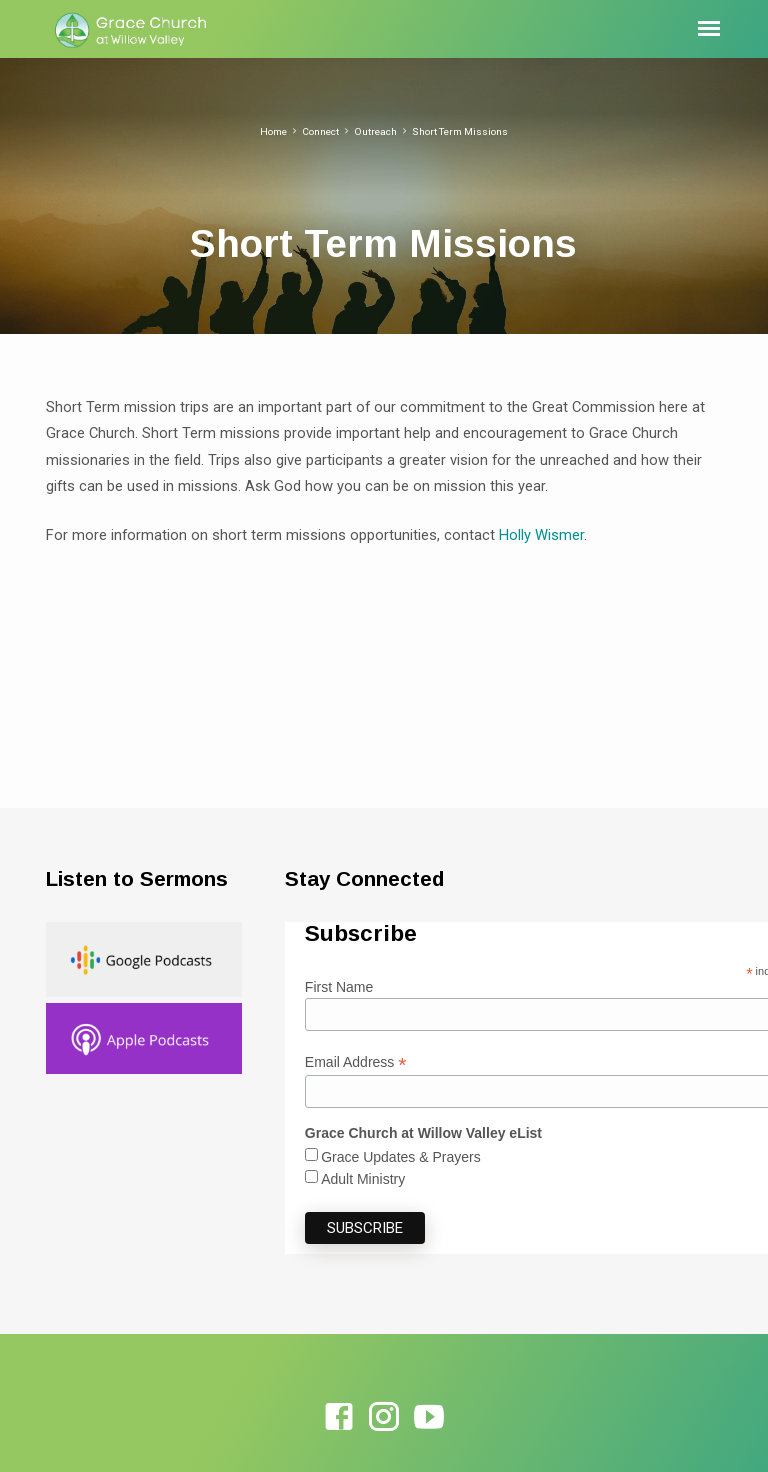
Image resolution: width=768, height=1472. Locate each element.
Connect (320, 131)
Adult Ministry (363, 1179)
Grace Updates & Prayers (401, 1157)
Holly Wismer (541, 535)
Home (273, 131)
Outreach (375, 131)
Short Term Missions (460, 131)
